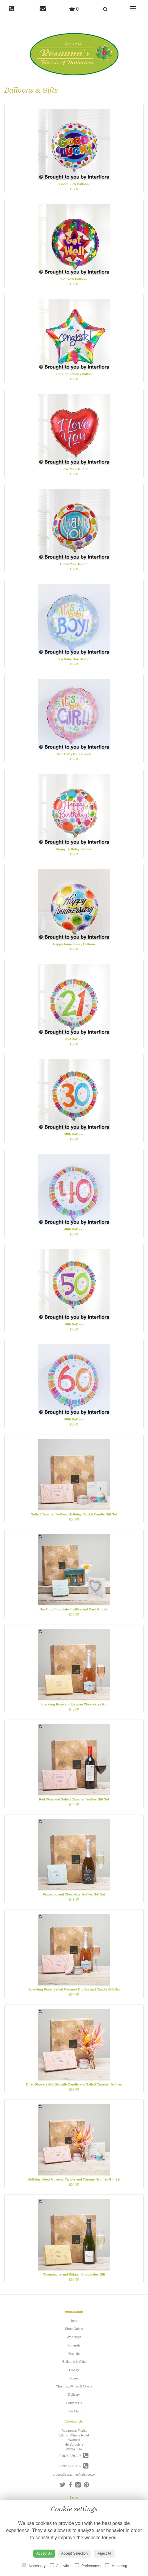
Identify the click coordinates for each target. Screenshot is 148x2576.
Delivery (74, 2394)
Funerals (74, 2345)
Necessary (34, 2565)
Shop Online (74, 2328)
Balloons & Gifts (73, 2361)
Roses (74, 2378)
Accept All (44, 2553)
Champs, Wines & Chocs (74, 2386)
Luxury (74, 2370)
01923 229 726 (74, 2456)
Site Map (74, 2411)
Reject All (104, 2553)
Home (74, 2320)
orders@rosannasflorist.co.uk (74, 2474)
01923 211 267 (74, 2466)
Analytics (60, 2565)
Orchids (74, 2353)
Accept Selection (74, 2553)
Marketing (116, 2565)
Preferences (88, 2565)
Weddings (74, 2337)
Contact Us (74, 2403)
